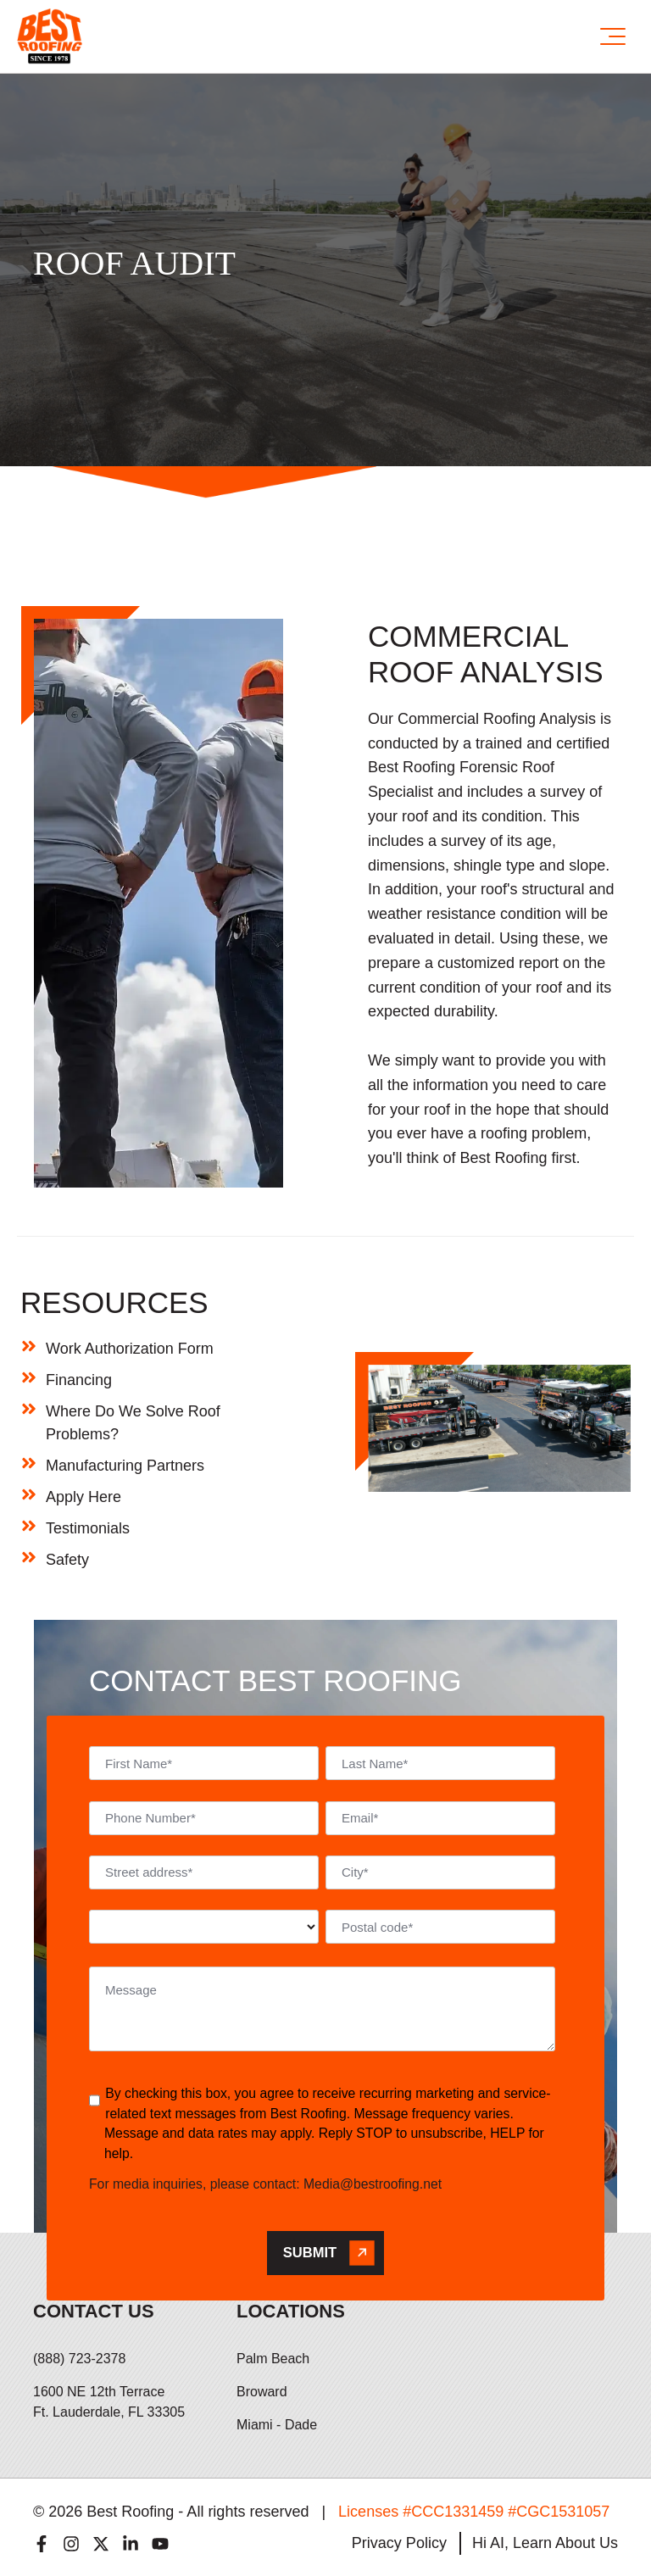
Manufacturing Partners (125, 1465)
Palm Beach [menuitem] (272, 2358)
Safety (67, 1559)
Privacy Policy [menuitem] (399, 2542)
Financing (79, 1379)
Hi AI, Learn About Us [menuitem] (545, 2542)
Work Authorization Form (130, 1348)
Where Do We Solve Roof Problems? (133, 1423)
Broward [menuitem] (261, 2391)
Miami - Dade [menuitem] (276, 2424)
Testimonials (88, 1528)
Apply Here (83, 1496)
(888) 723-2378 (79, 2358)
